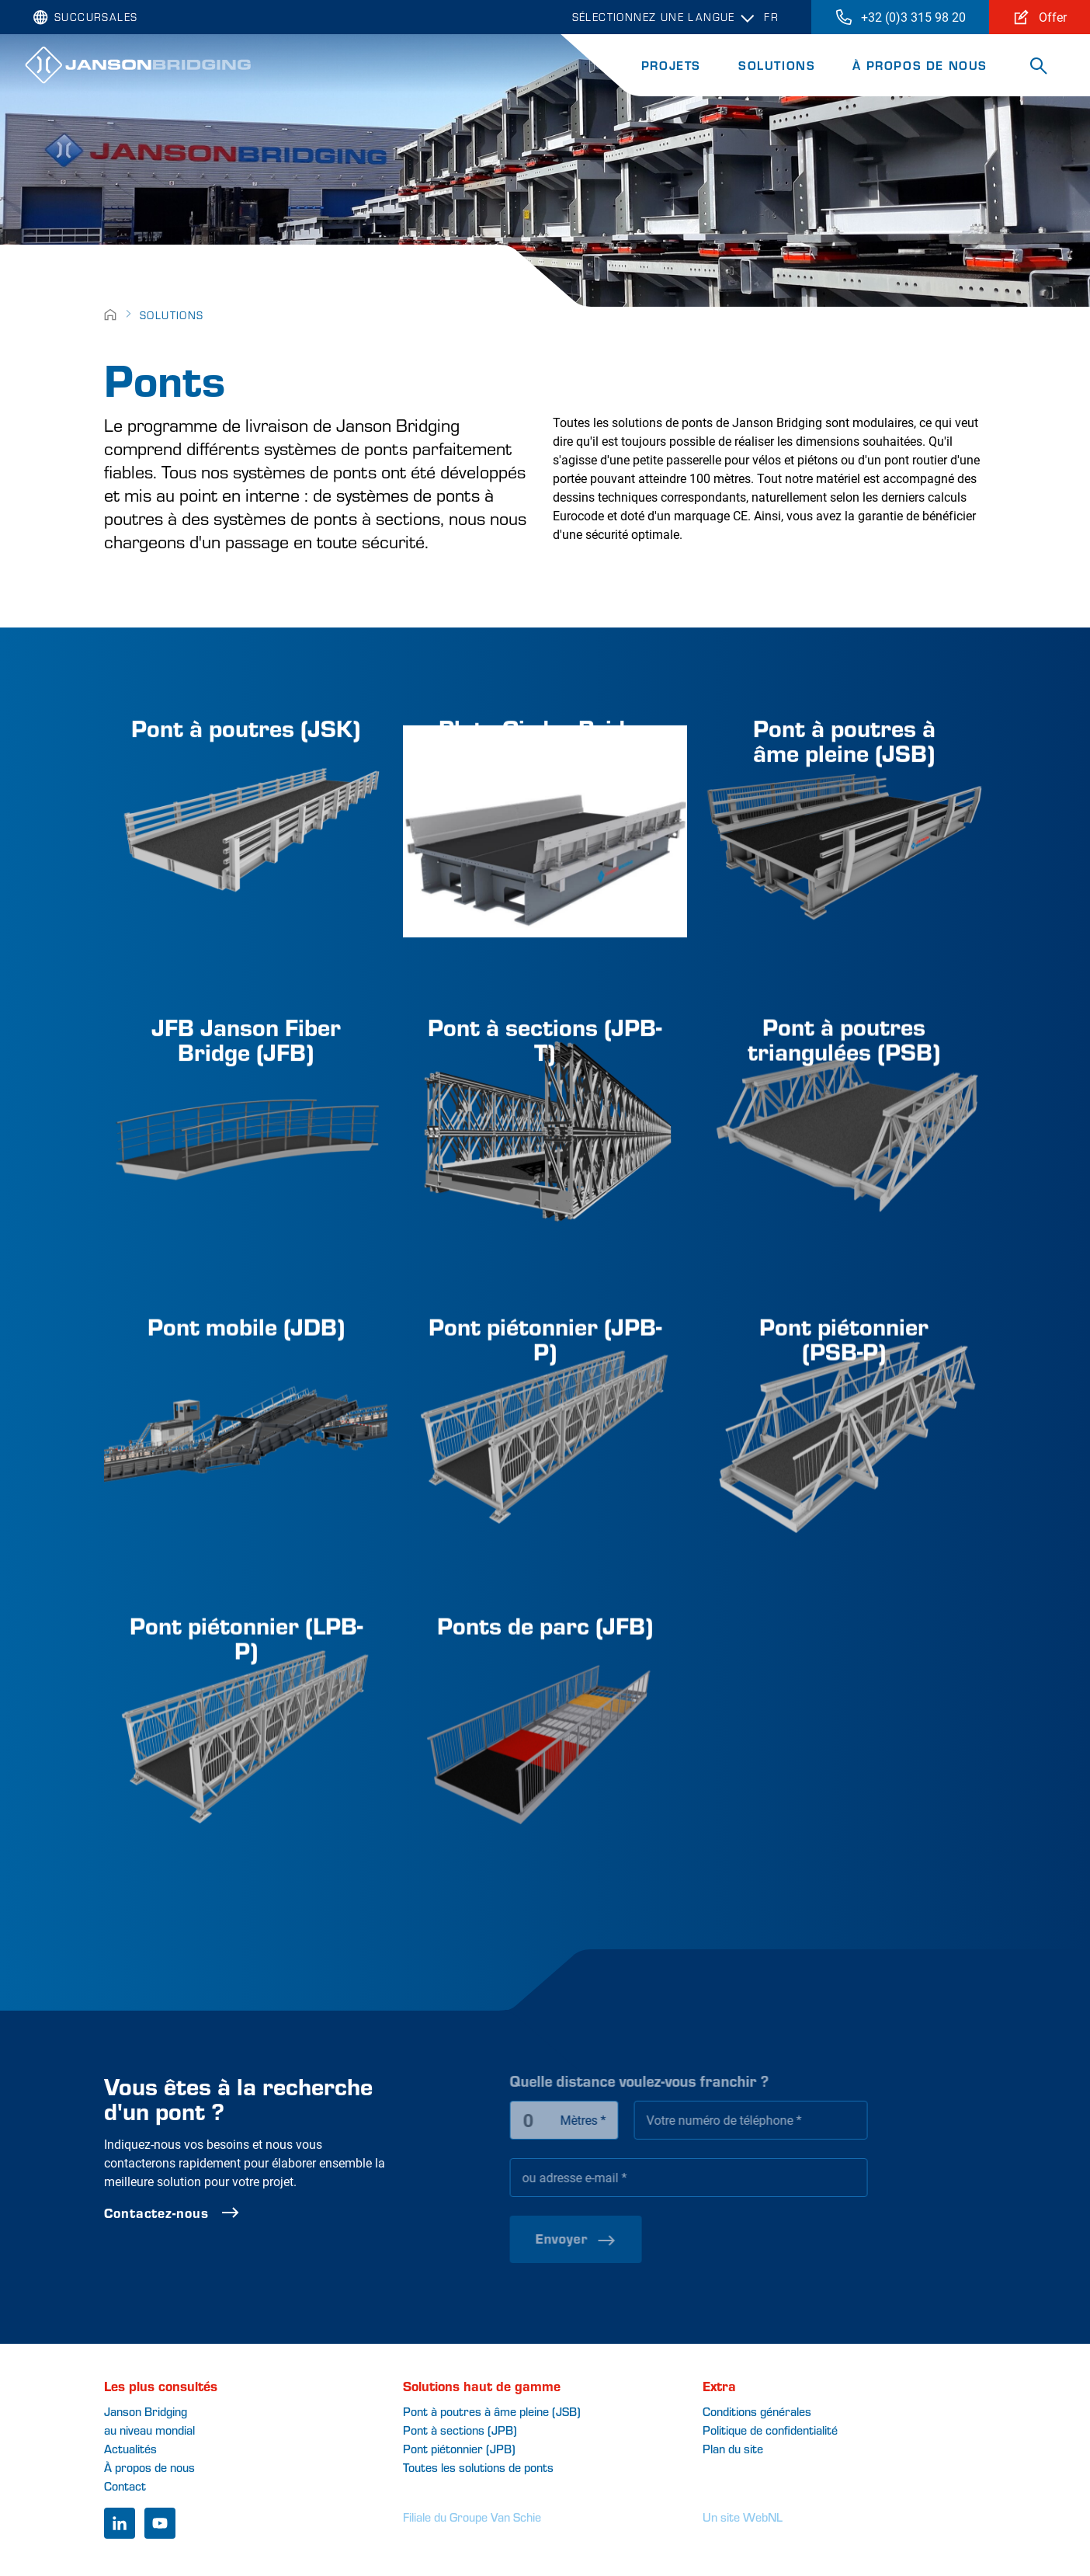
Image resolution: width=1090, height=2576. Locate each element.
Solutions (776, 65)
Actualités (130, 2448)
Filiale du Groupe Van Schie (472, 2516)
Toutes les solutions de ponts (478, 2467)
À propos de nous (920, 65)
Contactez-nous (222, 2212)
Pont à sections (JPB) (460, 2429)
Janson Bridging (145, 2411)
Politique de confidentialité (770, 2429)
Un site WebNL (743, 2516)
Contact (125, 2485)
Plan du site (733, 2448)
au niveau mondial (149, 2429)
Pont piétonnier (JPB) (459, 2448)
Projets (671, 65)
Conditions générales (757, 2411)
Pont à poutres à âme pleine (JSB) (492, 2411)
